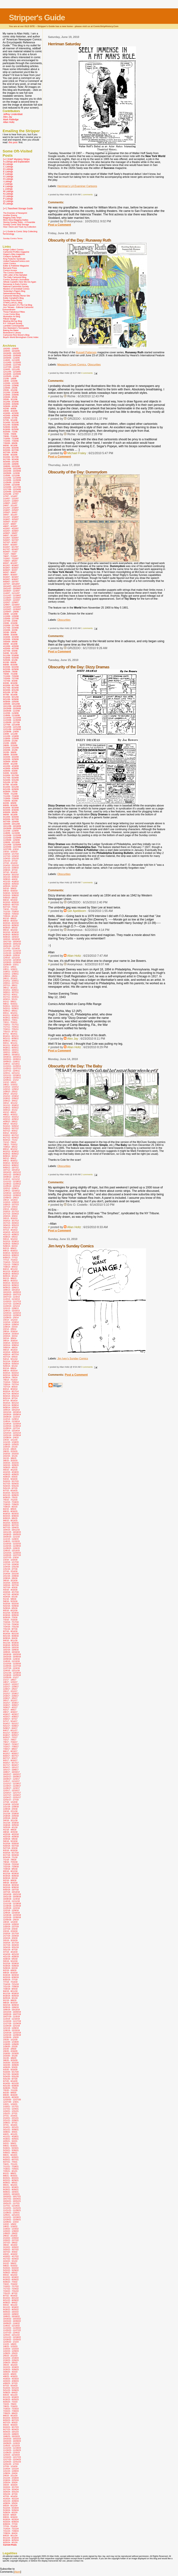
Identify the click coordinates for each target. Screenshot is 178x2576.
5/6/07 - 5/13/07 (10, 535)
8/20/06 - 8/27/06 (11, 450)
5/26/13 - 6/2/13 (10, 1246)
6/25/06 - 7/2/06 (10, 432)
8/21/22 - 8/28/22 (11, 2300)
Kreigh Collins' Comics (13, 249)
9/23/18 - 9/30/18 (11, 1887)
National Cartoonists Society (16, 286)
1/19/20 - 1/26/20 (11, 2044)
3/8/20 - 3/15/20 (10, 2060)
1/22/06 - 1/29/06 (11, 385)
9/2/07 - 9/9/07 (9, 572)
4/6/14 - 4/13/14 (10, 1350)
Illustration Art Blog (11, 316)
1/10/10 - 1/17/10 (11, 854)
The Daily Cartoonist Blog (14, 277)
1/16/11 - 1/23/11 (11, 971)
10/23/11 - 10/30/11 (12, 1059)
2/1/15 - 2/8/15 (9, 1449)
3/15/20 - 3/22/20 (11, 2063)
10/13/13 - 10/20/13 (12, 1292)
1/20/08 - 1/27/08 (11, 618)
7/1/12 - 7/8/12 (9, 1142)
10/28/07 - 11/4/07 (11, 591)
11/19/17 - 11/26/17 (12, 1786)
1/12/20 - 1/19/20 (11, 2042)
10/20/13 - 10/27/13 (12, 1294)
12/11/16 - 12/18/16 (12, 1673)
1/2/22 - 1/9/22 (9, 2224)
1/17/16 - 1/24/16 (11, 1564)
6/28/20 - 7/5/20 (10, 2088)
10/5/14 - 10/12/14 (11, 1410)
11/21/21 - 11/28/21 (12, 2210)
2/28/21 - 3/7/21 (10, 2123)
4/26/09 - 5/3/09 (10, 771)
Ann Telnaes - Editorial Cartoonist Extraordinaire (18, 308)
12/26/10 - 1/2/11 (11, 964)
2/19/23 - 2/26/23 (11, 2360)
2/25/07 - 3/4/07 (10, 512)
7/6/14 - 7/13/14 (10, 1380)
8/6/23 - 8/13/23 (10, 2416)
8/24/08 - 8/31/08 (11, 690)
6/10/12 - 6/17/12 (11, 1135)
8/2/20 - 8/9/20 (9, 2093)
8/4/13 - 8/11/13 (10, 1269)
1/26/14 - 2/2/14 (10, 1327)
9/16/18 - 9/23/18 (11, 1885)
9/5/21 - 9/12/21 (10, 2185)
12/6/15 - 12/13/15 (11, 1550)
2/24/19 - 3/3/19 (10, 1938)
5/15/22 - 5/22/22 (11, 2268)
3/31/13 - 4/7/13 (10, 1227)
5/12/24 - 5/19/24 (11, 2508)
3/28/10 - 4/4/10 (10, 879)
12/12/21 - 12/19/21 (12, 2217)
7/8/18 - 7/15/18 (10, 1862)
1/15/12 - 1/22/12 (11, 1087)
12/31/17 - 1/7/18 (11, 1800)
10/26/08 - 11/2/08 (11, 711)
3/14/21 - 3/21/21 (11, 2127)
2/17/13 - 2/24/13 (11, 1214)
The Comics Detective (13, 273)
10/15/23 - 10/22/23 (12, 2439)
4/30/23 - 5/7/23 (10, 2383)
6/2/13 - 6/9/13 (9, 1248)
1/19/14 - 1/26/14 (11, 1324)
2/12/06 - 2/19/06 (11, 392)
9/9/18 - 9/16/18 (10, 1883)
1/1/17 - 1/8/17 (9, 1680)
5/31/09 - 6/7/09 (10, 782)
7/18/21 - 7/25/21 (11, 2169)
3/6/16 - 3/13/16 (10, 1580)
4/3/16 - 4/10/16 (10, 1590)
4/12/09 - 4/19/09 (11, 766)
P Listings (8, 199)
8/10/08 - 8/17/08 (11, 685)
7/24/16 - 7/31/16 (11, 1627)
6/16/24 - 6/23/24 (11, 2519)
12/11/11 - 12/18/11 (12, 1075)
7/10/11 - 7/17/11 (11, 1024)
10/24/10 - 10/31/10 (12, 944)
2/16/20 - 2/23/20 (11, 2053)
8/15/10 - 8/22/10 (11, 923)
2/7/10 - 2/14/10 (10, 863)
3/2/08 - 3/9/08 (9, 632)
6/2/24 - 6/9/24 (9, 2515)
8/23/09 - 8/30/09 (11, 810)
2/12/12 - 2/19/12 (11, 1096)
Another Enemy (10, 215)
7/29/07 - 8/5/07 (10, 561)
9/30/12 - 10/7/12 (11, 1167)
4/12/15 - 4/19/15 (11, 1472)
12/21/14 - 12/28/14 (12, 1435)
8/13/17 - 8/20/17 (11, 1753)
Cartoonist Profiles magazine (16, 252)
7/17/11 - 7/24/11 (11, 1027)
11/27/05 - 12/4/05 (11, 367)
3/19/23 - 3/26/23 (11, 2369)
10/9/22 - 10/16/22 (11, 2316)
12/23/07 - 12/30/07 (12, 609)
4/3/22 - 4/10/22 (10, 2254)
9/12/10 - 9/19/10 (11, 932)
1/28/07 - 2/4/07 (10, 503)
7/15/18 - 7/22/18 (11, 1864)
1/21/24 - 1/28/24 (11, 2471)
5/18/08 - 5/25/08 (11, 658)
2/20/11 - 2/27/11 (11, 983)
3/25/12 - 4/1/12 (10, 1110)
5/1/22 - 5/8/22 (9, 2263)
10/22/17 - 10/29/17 (12, 1777)
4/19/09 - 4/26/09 (11, 768)
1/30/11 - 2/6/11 (10, 976)
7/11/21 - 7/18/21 (11, 2166)
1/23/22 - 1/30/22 (11, 2231)
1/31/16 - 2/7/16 (10, 1569)
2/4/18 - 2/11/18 (10, 1811)
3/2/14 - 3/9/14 (9, 1338)
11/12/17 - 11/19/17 (12, 1783)
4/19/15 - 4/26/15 (11, 1474)
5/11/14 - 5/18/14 (11, 1361)
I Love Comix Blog (11, 314)
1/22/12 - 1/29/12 (11, 1089)
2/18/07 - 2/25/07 (11, 510)
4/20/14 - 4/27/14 (11, 1354)
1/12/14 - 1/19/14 (11, 1322)
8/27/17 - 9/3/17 (10, 1758)
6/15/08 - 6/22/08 (11, 667)
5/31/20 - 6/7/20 (10, 2079)
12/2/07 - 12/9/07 (11, 602)
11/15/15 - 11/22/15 (12, 1544)
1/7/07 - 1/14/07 (10, 496)
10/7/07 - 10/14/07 (11, 584)
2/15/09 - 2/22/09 (11, 748)
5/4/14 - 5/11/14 (10, 1359)
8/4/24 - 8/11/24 (10, 2535)
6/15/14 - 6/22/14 (11, 1373)
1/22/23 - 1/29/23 (11, 2351)
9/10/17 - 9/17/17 (11, 1763)
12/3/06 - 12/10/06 (11, 485)
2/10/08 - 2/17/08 (11, 625)
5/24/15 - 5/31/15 (11, 1486)
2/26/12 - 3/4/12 (10, 1101)
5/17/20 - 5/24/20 (11, 2074)
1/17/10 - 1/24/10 (11, 856)
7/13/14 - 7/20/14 (11, 1382)
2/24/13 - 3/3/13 (10, 1216)
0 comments (87, 1367)
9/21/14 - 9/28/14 (11, 1405)
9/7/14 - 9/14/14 (10, 1400)
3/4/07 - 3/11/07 (10, 515)
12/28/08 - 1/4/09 (11, 731)
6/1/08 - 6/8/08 (9, 662)
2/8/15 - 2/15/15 (10, 1451)
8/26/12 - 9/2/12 (10, 1156)
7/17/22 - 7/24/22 (11, 2289)
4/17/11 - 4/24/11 (11, 997)
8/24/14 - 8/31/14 (11, 1396)
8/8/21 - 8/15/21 (10, 2176)
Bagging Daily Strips (12, 218)
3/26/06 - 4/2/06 (10, 406)
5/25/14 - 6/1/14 (10, 1366)
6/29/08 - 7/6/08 (10, 671)
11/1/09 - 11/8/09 (11, 831)
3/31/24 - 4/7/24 (10, 2494)
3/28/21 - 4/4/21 (10, 2132)
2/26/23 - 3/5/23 (10, 2362)
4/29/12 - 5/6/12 (10, 1121)
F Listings (8, 174)
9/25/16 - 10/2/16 (11, 1647)
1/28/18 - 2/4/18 (10, 1809)
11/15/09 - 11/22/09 (12, 835)
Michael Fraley (76, 453)
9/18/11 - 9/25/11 (11, 1048)
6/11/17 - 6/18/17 (11, 1733)
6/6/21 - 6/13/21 (10, 2155)
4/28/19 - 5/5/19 (10, 1959)
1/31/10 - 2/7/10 (10, 861)
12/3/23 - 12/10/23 (11, 2455)
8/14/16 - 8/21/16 (11, 1633)
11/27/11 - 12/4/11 (11, 1071)
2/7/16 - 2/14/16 (10, 1571)
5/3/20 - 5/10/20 (10, 2069)
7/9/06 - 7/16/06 (10, 436)
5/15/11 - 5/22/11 (11, 1006)
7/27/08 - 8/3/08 (10, 681)
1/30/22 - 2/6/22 (10, 2233)
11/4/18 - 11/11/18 (11, 1901)
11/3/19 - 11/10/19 (11, 2019)
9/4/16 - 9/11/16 (10, 1640)
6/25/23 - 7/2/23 (10, 2402)
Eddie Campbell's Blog (13, 298)
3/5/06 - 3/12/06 (10, 399)
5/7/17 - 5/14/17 (10, 1721)
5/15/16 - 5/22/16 (11, 1603)
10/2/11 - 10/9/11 (11, 1052)
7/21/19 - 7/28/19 (11, 1986)
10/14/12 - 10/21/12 (12, 1172)
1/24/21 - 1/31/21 (11, 2111)
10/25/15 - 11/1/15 (11, 1537)
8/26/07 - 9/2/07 (10, 570)
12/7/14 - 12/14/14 (11, 1430)
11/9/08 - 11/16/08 (11, 715)
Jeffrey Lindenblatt (13, 114)
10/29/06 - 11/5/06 (11, 473)
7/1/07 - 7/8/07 (9, 554)
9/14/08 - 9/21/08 (11, 697)
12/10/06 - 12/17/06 (12, 487)
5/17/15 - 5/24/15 (11, 1484)
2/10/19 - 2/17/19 (11, 1933)
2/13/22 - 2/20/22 (11, 2238)
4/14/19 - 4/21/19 (11, 1954)
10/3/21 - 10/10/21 (11, 2194)
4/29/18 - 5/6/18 (10, 1839)
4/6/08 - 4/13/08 (10, 644)
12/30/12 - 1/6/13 (11, 1197)
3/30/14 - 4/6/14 (10, 1347)
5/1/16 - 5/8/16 (9, 1599)
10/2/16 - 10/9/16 (11, 1650)
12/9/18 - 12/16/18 (11, 1913)
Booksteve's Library (12, 333)
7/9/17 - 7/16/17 (10, 1742)
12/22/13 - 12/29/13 (12, 1315)
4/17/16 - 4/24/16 (11, 1594)
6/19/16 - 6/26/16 (11, 1615)
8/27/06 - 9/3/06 (10, 452)
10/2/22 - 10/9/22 (11, 2314)
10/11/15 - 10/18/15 (12, 1532)
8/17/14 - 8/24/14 (11, 1394)
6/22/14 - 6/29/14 (11, 1375)
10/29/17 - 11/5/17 (11, 1779)
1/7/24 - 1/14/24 (10, 2466)
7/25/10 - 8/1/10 (10, 916)
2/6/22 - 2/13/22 (10, 2236)
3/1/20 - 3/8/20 (9, 2058)
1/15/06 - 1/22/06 (11, 383)
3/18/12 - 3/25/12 (11, 1107)
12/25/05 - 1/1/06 (11, 376)
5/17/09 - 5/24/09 (11, 778)
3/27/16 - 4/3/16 (10, 1587)
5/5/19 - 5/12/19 (10, 1961)
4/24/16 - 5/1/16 (10, 1597)
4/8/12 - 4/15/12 (10, 1114)
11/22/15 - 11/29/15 (12, 1546)
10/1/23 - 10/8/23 (11, 2434)
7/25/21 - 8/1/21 (10, 2171)
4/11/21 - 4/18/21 (11, 2136)
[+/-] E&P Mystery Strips (16, 159)
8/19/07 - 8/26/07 (11, 568)
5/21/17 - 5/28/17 (11, 1726)
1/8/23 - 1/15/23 (10, 2346)
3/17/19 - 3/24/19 (11, 1945)
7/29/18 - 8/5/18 (10, 1869)
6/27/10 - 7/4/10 (10, 907)
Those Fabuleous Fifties (14, 312)
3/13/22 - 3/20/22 (11, 2247)
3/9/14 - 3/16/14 (10, 1340)
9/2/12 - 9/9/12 (9, 1158)
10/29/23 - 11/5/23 (11, 2443)
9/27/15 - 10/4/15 (11, 1527)
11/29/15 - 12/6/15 (11, 1548)
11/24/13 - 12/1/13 (11, 1306)
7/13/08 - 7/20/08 (11, 676)
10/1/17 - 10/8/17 (11, 1770)
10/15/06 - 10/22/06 (12, 468)
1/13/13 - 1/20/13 (11, 1202)
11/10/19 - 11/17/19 (12, 2021)
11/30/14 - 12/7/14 (11, 1428)
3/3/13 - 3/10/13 (10, 1218)
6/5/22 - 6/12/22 (10, 2275)
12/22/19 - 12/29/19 (12, 2035)
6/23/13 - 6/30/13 (11, 1255)
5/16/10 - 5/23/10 (11, 893)
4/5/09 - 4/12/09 (10, 764)
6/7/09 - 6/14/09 (10, 785)
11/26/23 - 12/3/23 (11, 2452)
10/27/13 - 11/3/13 (11, 1297)
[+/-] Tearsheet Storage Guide (18, 208)
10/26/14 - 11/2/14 (11, 1417)
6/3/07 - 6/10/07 (10, 545)
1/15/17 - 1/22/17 (11, 1684)
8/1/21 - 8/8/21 (9, 2173)
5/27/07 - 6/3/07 (10, 542)
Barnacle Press (10, 268)
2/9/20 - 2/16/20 (10, 2051)
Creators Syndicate (11, 256)
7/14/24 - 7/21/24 (11, 2529)
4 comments (87, 373)
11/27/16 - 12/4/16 (11, 1668)
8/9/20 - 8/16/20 (10, 2095)
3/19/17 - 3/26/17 (11, 1705)
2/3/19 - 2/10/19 (10, 1931)
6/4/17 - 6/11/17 (10, 1730)
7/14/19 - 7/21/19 (11, 1984)
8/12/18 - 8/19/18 (11, 1873)
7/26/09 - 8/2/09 (10, 801)
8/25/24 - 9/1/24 (10, 2542)
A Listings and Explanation (16, 161)
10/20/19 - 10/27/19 (12, 2014)
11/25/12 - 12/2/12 (11, 1186)
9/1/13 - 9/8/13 (9, 1278)
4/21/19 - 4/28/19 (11, 1956)
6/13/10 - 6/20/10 (11, 902)
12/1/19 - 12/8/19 (11, 2028)
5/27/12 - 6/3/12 (10, 1131)
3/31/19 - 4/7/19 (10, 1950)
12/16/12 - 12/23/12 (12, 1193)
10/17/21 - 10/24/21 (12, 2199)
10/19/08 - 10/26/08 (12, 708)
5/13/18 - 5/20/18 (11, 1843)
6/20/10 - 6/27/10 (11, 904)
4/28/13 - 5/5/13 (10, 1237)
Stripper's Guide (37, 17)
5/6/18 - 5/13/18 (10, 1841)
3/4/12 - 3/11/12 (10, 1103)
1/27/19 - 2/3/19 (10, 1929)
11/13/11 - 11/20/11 (12, 1066)
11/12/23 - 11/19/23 (12, 2448)
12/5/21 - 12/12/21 (11, 2215)
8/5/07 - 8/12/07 (10, 563)
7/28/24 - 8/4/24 (10, 2533)
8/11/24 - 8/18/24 (11, 2538)
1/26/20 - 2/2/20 (10, 2046)
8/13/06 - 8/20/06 (11, 448)
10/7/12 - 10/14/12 (11, 1170)
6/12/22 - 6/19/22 (11, 2277)
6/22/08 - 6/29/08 (11, 669)
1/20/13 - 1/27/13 (11, 1204)
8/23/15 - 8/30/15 (11, 1516)
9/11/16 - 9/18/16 (11, 1643)
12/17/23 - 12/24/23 (12, 2459)
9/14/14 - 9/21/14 (11, 1403)
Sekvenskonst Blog (11, 293)
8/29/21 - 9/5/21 (10, 2183)
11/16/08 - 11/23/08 (12, 718)
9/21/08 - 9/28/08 (11, 699)
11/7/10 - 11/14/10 (11, 948)
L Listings (8, 189)
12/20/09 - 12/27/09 (12, 847)
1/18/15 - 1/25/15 (11, 1444)
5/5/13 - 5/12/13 (10, 1239)
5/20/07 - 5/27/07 (11, 540)
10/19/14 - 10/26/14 (12, 1414)
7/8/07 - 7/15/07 (10, 556)
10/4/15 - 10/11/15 (11, 1530)
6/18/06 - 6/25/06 (11, 429)
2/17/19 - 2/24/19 (11, 1936)
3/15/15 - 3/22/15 (11, 1463)
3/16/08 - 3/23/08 (11, 637)
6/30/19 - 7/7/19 (10, 1980)
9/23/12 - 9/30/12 (11, 1165)
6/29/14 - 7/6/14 (10, 1377)
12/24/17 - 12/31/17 (12, 1797)
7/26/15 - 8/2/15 (10, 1507)
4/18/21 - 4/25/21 (11, 2139)
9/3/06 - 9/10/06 (10, 455)
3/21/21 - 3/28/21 (11, 2129)
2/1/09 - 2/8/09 (9, 743)
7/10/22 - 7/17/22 (11, 2286)
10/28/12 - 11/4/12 (11, 1177)
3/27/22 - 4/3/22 (10, 2252)
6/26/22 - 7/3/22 (10, 2282)
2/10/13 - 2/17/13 (11, 1211)
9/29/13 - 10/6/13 (11, 1287)
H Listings (8, 179)
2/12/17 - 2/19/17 (11, 1693)
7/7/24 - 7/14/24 (10, 2526)
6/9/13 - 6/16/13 (10, 1251)
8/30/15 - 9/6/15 (10, 1518)
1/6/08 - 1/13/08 (10, 614)
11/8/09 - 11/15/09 (11, 833)
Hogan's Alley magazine (14, 254)
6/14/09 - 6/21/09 (11, 787)
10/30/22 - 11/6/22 (11, 2323)
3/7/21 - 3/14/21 (10, 2125)
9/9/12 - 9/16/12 (10, 1161)
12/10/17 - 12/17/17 (12, 1793)
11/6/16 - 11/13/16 (11, 1661)
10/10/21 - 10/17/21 (12, 2196)
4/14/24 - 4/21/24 (11, 2499)
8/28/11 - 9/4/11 (10, 1041)
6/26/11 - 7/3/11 (10, 1020)
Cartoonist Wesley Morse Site (16, 296)
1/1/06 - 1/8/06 (9, 379)
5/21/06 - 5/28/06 (11, 425)
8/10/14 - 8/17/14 (11, 1391)
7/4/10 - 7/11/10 (10, 909)
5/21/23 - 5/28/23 (11, 2390)
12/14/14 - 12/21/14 (12, 1433)
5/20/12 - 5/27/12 (11, 1128)
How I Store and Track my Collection (19, 227)
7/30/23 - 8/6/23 (10, 2413)
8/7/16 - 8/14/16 (10, 1631)
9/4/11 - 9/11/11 (10, 1043)
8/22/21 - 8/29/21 (11, 2180)
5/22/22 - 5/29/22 (11, 2270)
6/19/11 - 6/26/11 (11, 1018)
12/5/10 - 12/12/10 (11, 958)
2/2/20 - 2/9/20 (9, 2049)
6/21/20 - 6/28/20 (11, 2086)
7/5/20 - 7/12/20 (10, 2090)
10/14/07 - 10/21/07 (12, 586)
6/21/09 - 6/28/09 (11, 789)
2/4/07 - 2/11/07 (10, 505)
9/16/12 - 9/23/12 (11, 1163)
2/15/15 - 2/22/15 (11, 1454)
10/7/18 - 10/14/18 (11, 1892)
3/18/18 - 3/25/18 (11, 1825)
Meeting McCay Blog (12, 321)
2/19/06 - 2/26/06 (11, 395)
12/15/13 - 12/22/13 (12, 1313)
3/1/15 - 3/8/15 (9, 1458)
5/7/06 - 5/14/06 (10, 420)
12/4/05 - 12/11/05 (11, 369)
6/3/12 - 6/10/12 (10, 1133)
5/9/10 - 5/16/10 (10, 891)
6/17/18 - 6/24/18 (11, 1855)
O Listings (8, 196)
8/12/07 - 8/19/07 (11, 565)
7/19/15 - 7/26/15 (11, 1504)
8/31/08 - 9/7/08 (10, 692)
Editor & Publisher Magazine (16, 266)
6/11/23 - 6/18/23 (11, 2397)
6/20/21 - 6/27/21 (11, 2159)
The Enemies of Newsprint (15, 213)
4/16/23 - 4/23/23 (11, 2379)
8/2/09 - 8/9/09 (9, 803)
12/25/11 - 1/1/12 (11, 1080)
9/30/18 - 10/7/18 (11, 1890)
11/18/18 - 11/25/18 (12, 1906)
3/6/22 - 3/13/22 (10, 2245)
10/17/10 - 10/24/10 (12, 941)
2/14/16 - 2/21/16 (11, 1573)
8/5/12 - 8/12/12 (10, 1149)
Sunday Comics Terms (12, 238)
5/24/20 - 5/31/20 (11, 2076)
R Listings (8, 204)
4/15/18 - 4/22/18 (11, 1834)
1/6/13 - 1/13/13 (10, 1200)
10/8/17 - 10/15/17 (11, 1772)
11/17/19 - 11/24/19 (12, 2023)
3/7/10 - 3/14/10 (10, 872)
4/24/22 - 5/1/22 (10, 2261)
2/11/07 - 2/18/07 (11, 508)
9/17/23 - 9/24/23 (11, 2429)
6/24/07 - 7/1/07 (10, 552)
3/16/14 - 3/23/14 (11, 1343)
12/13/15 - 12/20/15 (12, 1553)
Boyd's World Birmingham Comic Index (20, 337)
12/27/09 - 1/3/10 (11, 849)
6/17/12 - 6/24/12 (11, 1137)
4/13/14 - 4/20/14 (11, 1352)
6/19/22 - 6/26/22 (11, 2279)
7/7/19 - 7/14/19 (10, 1982)
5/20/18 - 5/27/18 (11, 1846)
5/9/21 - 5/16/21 (10, 2146)
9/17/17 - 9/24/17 (11, 1765)
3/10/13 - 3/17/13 (11, 1221)
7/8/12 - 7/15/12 (10, 1144)
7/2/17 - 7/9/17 (9, 1740)
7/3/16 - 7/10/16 (10, 1620)
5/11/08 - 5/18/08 (11, 655)
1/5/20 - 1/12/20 (10, 2039)
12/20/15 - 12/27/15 (12, 1555)
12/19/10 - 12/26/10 (12, 962)
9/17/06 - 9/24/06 (11, 459)
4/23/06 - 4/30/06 (11, 415)
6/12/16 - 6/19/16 (11, 1613)
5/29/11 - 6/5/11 (10, 1011)
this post (13, 142)
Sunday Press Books (12, 300)
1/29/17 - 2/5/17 (10, 1689)
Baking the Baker (11, 330)
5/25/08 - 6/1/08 (10, 660)
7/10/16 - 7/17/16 (11, 1622)
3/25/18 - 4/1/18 (10, 1827)
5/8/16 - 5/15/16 (10, 1601)
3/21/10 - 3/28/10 (11, 877)
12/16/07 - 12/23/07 (12, 607)
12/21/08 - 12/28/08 (12, 729)
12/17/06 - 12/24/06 (12, 489)
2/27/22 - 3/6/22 (10, 2242)
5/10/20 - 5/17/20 (11, 2072)
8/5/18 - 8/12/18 (10, 1871)
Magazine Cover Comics (71, 364)
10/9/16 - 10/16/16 (11, 1652)
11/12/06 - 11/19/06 (12, 478)
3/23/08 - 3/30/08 (11, 639)
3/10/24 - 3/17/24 (11, 2487)
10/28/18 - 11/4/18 (11, 1899)
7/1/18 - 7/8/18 (9, 1860)
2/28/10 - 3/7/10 (10, 870)
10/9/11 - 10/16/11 (11, 1054)
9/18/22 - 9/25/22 (11, 2309)
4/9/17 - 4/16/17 (10, 1712)
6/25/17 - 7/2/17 (10, 1737)
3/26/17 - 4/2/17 (10, 1707)
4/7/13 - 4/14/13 (10, 1230)
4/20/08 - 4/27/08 (11, 648)
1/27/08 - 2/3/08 (10, 621)
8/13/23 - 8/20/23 (11, 2418)
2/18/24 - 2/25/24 (11, 2480)
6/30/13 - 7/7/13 (10, 1257)
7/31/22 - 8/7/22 (10, 2293)
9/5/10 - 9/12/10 (10, 930)
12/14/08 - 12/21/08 (12, 727)
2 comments (87, 1174)
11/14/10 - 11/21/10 (12, 951)
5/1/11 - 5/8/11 (9, 1001)
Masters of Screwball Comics (16, 289)
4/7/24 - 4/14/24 (10, 2496)
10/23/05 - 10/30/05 (12, 355)
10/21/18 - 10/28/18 (12, 1896)
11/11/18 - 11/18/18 (12, 1903)
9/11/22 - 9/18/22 (11, 2307)
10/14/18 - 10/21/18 (12, 1894)
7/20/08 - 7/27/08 (11, 678)
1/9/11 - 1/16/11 (10, 969)
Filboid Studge (9, 319)
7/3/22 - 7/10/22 (10, 2284)
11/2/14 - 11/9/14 (11, 1419)
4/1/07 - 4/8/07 (9, 524)
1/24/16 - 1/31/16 (11, 1567)
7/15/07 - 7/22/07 (11, 558)
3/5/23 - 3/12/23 (10, 2365)
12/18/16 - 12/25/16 (12, 1675)
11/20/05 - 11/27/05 (12, 365)
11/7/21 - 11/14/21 (11, 2206)
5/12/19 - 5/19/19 (11, 1963)
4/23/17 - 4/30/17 (11, 1717)
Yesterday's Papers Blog (14, 291)
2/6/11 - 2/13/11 (10, 978)
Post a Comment (59, 224)
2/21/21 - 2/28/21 (11, 2120)
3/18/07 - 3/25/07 (11, 519)
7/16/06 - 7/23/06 (11, 438)
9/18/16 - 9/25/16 (11, 1645)
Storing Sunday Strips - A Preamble (19, 222)
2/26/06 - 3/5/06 (10, 397)
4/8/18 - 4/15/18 (10, 1832)
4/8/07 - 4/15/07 (10, 526)
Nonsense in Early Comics (15, 284)
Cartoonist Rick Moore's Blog (16, 335)
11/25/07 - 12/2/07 (11, 600)
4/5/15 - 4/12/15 (10, 1470)
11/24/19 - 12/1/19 (11, 2026)
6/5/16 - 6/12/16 (10, 1610)
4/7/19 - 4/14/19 (10, 1952)
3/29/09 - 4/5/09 (10, 761)
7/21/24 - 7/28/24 (11, 2531)
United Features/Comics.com (16, 261)
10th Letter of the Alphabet (15, 275)
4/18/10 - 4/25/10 (11, 884)
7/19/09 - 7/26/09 (11, 798)
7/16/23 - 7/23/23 (11, 2409)
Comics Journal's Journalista (16, 279)
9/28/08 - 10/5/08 (11, 701)
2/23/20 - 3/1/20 (10, 2056)
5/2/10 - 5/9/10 (9, 888)
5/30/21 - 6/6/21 (10, 2153)
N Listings (8, 194)
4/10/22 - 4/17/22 (11, 2256)
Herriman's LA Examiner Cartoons (77, 186)
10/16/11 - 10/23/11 (12, 1057)
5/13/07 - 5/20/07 (11, 538)
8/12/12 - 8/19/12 (11, 1151)
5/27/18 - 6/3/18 (10, 1848)
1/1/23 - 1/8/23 (9, 2344)
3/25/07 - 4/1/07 (10, 522)
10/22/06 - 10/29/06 (12, 471)
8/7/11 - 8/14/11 (10, 1034)
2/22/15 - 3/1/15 (10, 1456)
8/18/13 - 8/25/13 (11, 1274)
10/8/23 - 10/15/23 (11, 2436)
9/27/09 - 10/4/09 (11, 821)
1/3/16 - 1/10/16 (10, 1560)
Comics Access (10, 270)
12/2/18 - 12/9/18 (11, 1910)
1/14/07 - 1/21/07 (11, 498)
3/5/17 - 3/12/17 (10, 1700)
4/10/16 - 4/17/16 (11, 1592)
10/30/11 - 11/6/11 (11, 1061)
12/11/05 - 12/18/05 (12, 372)
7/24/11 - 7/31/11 (11, 1029)
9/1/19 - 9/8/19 (9, 2000)
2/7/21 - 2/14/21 (10, 2116)
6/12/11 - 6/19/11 (11, 1015)
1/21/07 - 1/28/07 (11, 501)
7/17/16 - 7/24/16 (11, 1624)
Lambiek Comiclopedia (13, 326)
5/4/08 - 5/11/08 (10, 653)
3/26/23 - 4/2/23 (10, 2372)
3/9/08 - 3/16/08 (10, 635)
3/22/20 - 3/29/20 (11, 2065)
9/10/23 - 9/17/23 (11, 2427)
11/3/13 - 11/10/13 (11, 1299)
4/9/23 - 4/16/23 (10, 2376)
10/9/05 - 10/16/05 (11, 351)
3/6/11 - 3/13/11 (10, 988)
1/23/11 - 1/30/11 (11, 974)
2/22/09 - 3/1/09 (10, 750)
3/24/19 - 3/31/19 (11, 1947)
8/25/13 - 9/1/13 (10, 1276)
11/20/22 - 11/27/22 (12, 2330)
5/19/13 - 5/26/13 (11, 1244)
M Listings (8, 191)
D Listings (8, 169)
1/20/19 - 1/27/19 (11, 1926)
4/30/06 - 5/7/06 (10, 418)
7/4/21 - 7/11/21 (10, 2164)
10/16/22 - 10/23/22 (12, 2319)
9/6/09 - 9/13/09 (10, 815)
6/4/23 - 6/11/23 (10, 2395)
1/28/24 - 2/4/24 (10, 2473)
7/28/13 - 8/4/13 (10, 1267)
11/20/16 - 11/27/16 (12, 1666)
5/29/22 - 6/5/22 (10, 2272)
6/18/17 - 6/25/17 (11, 1735)
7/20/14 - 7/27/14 (11, 1384)
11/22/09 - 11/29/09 (12, 838)
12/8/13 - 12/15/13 (11, 1311)
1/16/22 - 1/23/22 (11, 2229)
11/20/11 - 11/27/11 (12, 1068)
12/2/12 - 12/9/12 (11, 1188)
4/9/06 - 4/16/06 (10, 411)
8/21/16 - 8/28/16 (11, 1636)
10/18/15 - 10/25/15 (12, 1534)
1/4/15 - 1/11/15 (10, 1440)
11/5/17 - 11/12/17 (11, 1781)
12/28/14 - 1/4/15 (11, 1437)
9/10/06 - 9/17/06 (11, 457)
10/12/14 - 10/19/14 (12, 1412)
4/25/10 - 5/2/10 (10, 886)
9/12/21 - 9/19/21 (11, 2187)
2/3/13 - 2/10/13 (10, 1209)
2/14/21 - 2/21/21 (11, 2118)
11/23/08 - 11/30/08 (12, 720)
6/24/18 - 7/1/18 (10, 1857)
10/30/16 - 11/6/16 (11, 1659)
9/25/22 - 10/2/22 (11, 2312)
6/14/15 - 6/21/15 (11, 1493)
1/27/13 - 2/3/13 (10, 1207)
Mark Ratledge (11, 119)
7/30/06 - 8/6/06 (10, 443)
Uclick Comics (9, 263)
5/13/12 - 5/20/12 (11, 1126)
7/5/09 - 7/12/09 (10, 794)
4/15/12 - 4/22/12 (11, 1117)
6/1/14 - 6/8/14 (9, 1368)
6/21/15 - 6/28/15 (11, 1495)
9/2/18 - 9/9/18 (9, 1880)
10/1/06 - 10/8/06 (11, 464)
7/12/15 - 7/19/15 (11, 1502)
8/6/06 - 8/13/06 (10, 445)
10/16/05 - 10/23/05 (12, 353)
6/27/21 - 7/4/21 (10, 2162)
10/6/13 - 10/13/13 (11, 1290)
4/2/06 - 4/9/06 (9, 409)
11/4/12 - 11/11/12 (11, 1179)
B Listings (8, 164)
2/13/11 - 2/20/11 (11, 981)
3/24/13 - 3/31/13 (11, 1225)
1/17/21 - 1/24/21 (11, 2109)
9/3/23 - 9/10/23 (10, 2425)
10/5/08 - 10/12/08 (11, 704)
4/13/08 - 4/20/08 (11, 646)
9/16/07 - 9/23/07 (11, 577)
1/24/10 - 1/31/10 (11, 858)
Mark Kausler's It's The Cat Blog (17, 305)
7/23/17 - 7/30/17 (11, 1747)
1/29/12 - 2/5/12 (10, 1091)
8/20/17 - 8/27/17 (11, 1756)
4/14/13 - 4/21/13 (11, 1232)
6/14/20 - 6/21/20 (11, 2083)
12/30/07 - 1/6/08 (11, 612)
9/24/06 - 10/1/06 (11, 462)
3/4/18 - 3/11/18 (10, 1820)
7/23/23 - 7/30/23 (11, 2411)
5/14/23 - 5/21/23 (11, 2388)
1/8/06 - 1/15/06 (10, 381)
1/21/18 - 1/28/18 (11, 1806)
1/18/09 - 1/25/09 (11, 738)
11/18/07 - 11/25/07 (12, 598)
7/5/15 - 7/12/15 (10, 1500)
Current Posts (10, 2545)
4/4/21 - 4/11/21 (10, 2134)
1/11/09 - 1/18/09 (11, 736)
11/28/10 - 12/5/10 (11, 955)
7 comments (87, 882)
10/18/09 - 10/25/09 (12, 828)
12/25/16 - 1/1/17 (11, 1677)
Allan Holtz (74, 955)
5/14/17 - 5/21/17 (11, 1723)
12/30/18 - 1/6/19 (11, 1920)
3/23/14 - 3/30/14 (11, 1345)
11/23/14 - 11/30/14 (12, 1426)
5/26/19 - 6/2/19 (10, 1968)
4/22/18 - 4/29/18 (11, 1836)
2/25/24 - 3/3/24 (10, 2482)
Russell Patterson (86, 352)
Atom (17, 2571)
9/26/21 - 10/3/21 (11, 2192)
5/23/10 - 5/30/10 (11, 895)
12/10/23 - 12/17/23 (12, 2457)
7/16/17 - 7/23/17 (11, 1744)
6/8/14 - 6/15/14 (10, 1370)
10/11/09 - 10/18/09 (12, 826)
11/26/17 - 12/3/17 (11, 1788)
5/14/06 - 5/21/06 (11, 422)
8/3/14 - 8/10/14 (10, 1389)
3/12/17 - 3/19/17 (11, 1703)
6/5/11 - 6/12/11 (10, 1013)
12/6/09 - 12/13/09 (11, 842)
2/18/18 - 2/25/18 (11, 1816)
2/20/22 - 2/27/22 (11, 2240)
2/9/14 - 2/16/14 (10, 1331)
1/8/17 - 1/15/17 (10, 1682)
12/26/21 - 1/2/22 (11, 2222)
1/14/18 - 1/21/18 (11, 1804)
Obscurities (94, 364)
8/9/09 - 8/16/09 (10, 805)
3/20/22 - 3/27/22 (11, 2249)
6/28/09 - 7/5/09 (10, 791)
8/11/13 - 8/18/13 (11, 1271)
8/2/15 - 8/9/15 (9, 1509)
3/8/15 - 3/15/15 (10, 1460)
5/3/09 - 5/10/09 (10, 773)
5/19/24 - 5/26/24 (11, 2510)
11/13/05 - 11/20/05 (12, 362)
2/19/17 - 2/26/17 (11, 1696)
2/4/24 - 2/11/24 (10, 2475)
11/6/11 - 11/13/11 (11, 1064)
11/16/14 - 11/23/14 (12, 1424)
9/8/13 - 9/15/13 (10, 1281)
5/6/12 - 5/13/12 (10, 1124)
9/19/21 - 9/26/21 (11, 2189)
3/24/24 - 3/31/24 (11, 2492)
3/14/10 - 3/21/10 (11, 874)
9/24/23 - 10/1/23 (11, 2432)
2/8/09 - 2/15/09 (10, 745)
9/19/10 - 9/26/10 (11, 934)
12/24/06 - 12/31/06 (12, 492)
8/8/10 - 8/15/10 (10, 921)
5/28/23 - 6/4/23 (10, 2392)
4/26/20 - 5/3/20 (10, 2067)
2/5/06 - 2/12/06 (10, 390)
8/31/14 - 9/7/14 (10, 1398)
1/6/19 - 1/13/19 (10, 1922)
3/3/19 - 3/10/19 (10, 1940)
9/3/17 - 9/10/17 (10, 1760)
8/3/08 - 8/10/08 (10, 683)
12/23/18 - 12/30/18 (12, 1917)
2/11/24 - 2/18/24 (11, 2478)
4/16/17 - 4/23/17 (11, 1714)
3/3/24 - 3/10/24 (10, 2485)
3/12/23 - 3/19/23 (11, 2367)
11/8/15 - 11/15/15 (11, 1541)
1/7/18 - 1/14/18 (10, 1802)
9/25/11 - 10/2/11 (11, 1050)
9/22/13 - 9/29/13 (11, 1285)
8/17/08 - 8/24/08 (11, 688)
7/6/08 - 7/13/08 (10, 674)
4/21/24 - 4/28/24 (11, 2501)
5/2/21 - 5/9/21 (9, 2143)
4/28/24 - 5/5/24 (10, 2503)
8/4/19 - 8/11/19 (10, 1991)
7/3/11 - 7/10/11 (10, 1022)
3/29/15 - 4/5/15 (10, 1467)
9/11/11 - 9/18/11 (11, 1045)
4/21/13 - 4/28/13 (11, 1234)
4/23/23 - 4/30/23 (11, 2381)
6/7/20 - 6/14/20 (10, 2081)
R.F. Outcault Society (12, 323)
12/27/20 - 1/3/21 (11, 2102)
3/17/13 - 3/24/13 (11, 1223)
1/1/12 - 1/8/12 (9, 1082)
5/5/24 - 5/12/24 (10, 2505)
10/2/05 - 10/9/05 (11, 349)
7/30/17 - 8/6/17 (10, 1749)
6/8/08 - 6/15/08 (10, 665)
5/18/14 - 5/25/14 (11, 1364)
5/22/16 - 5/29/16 (11, 1606)
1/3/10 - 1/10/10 (10, 851)
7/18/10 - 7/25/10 (11, 914)
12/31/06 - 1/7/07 (11, 494)
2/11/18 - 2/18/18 (11, 1813)
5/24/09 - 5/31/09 (11, 780)
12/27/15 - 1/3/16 (11, 1557)
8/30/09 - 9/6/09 (10, 812)
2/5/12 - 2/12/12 (10, 1094)
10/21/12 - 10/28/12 (12, 1174)
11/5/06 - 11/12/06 (11, 475)
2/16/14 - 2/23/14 (11, 1334)
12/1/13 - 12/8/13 (11, 1308)
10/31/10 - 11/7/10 (11, 946)
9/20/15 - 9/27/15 (11, 1525)
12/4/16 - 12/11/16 (11, 1670)
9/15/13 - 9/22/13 (11, 1283)
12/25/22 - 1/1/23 (11, 2342)
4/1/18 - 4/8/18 (9, 1830)
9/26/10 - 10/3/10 (11, 937)
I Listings (7, 181)
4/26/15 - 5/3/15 (10, 1477)
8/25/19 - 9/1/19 (10, 1998)
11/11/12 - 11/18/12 (12, 1181)
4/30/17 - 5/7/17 (10, 1719)
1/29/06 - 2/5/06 (10, 388)
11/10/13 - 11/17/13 (12, 1301)
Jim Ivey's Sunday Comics (72, 1358)
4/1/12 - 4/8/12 (9, 1112)
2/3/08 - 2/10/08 (10, 623)
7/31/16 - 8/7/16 (10, 1629)
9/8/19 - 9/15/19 (10, 2003)
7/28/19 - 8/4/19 (10, 1989)
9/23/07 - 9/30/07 (11, 579)
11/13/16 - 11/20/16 (12, 1663)
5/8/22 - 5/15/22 (10, 2266)
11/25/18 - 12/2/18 (11, 1908)
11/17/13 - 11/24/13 (12, 1304)
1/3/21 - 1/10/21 (10, 2104)
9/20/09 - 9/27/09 (11, 819)
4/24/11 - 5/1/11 (10, 999)
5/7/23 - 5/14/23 (10, 2386)
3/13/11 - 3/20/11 (11, 990)
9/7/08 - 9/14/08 (10, 695)
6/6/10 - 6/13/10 (10, 900)
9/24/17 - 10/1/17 (11, 1767)
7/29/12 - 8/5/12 (10, 1147)
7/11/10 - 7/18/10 (11, 911)
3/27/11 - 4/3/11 (10, 994)
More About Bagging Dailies (15, 220)
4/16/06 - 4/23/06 (11, 413)
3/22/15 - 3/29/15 (11, 1465)
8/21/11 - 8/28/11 (11, 1038)
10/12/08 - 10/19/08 (12, 706)
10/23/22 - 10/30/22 (12, 2321)
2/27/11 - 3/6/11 (10, 985)
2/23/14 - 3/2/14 (10, 1336)
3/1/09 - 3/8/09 (9, 752)
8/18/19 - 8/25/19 (11, 1996)
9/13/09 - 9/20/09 (11, 817)
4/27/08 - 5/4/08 (10, 651)
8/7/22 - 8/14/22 (10, 2296)
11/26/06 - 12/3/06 (11, 482)
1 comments (87, 194)
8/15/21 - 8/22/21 (11, 2178)
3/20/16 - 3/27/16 (11, 1585)
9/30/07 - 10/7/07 (11, 582)
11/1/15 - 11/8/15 (11, 1539)
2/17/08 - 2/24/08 (11, 628)
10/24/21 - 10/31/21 (12, 2201)
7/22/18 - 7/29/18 (11, 1866)
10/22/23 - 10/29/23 (12, 2441)
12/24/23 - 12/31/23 (12, 2462)
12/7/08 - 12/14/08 (11, 725)
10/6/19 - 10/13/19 (11, 2009)
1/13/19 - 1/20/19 (11, 1924)
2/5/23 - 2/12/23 (10, 2356)
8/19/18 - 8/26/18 (11, 1876)
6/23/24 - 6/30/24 (11, 2522)
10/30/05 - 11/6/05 (11, 358)
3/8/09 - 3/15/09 (10, 755)
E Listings (8, 171)
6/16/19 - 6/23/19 (11, 1975)
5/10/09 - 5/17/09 (11, 775)
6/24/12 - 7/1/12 (10, 1140)
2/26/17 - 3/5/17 (10, 1698)
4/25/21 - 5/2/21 (10, 2141)
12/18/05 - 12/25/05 (12, 374)
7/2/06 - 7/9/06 (9, 434)
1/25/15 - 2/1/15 (10, 1447)
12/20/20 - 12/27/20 (12, 2099)
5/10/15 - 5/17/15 (11, 1481)
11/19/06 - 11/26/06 (12, 480)
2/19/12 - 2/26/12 (11, 1098)
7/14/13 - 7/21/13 (11, 1262)
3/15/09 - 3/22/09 (11, 757)
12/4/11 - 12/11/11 (11, 1073)
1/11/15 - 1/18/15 (11, 1442)
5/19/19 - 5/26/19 (11, 1966)
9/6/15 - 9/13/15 (10, 1520)
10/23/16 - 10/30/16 (12, 1657)
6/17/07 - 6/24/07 (11, 549)
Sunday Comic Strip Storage (16, 224)
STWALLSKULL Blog (12, 303)
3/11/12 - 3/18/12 (11, 1105)
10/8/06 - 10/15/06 (11, 466)
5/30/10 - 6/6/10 (10, 898)
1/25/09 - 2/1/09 (10, 741)
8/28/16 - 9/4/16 (10, 1638)
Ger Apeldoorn (76, 911)
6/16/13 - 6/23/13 (11, 1253)
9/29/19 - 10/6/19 (11, 2007)
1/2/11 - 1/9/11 (9, 967)
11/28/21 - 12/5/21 (11, 2213)
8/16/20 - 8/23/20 (11, 2097)
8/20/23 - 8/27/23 (11, 2420)
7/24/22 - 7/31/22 (11, 2291)
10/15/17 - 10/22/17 (12, 1774)
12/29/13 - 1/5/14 (11, 1317)
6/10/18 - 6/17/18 (11, 1853)
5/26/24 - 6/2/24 (10, 2512)
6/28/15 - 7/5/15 (10, 1497)
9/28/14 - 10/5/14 (11, 1407)
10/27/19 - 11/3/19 (11, 2016)
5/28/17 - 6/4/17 (10, 1728)
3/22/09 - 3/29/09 (11, 759)
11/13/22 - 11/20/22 (12, 2328)
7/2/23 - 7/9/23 (9, 2404)
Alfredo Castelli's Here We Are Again (19, 282)
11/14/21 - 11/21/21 (12, 2208)
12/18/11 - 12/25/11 (12, 1078)
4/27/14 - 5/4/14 (10, 1357)
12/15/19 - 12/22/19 (12, 2033)
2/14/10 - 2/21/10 (11, 865)
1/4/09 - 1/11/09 (10, 734)
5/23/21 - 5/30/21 (11, 2150)
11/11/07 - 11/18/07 (12, 595)
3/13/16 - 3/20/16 (11, 1583)
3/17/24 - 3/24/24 (11, 2489)
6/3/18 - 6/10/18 (10, 1850)
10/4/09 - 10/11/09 (11, 824)
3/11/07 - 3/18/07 (11, 517)
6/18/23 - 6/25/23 (11, 2399)
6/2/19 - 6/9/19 (9, 1970)
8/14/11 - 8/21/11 (11, 1036)
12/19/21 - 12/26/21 (12, 2219)
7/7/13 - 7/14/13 (10, 1260)
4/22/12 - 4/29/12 (11, 1119)
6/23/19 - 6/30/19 (11, 1977)
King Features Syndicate (14, 259)
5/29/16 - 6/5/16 (10, 1608)
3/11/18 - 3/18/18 (11, 1823)
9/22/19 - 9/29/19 (11, 2005)
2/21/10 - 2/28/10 (11, 868)
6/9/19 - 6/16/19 (10, 1973)
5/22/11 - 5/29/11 (11, 1008)
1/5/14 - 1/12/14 (10, 1320)
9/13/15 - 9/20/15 (11, 1523)
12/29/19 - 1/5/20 (11, 2037)
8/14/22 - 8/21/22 (11, 2298)
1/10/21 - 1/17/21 (11, 2106)
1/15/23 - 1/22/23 (11, 2349)
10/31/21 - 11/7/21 (11, 2203)
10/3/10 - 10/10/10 (11, 939)
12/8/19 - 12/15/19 (11, 2030)
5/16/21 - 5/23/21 (11, 2148)
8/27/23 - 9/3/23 (10, 2422)
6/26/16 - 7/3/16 (10, 1617)
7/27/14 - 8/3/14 (10, 1387)
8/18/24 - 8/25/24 (11, 2540)
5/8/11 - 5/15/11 (10, 1004)
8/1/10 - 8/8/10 (9, 918)
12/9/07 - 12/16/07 (11, 605)
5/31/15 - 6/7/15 (10, 1488)
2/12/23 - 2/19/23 (11, 2358)
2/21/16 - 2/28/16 (11, 1576)
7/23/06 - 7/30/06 (11, 441)
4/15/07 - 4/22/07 (11, 528)
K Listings (8, 186)
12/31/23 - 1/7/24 (11, 2464)
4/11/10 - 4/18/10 (11, 881)
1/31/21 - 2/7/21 (10, 2113)
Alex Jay (72, 1038)
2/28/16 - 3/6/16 (10, 1578)
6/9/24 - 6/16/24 (10, 2517)
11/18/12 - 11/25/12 (12, 1184)
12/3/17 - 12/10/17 (11, 1790)
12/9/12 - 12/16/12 (11, 1191)
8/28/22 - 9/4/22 (10, 2302)
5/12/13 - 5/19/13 (11, 1241)
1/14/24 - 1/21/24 (11, 2469)
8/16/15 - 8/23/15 (11, 1514)
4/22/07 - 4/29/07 (11, 531)
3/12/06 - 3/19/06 (11, 402)
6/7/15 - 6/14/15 (10, 1490)
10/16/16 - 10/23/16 (12, 1654)
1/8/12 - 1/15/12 (10, 1084)
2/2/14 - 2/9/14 (9, 1329)
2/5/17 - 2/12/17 (10, 1691)
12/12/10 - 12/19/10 (12, 960)
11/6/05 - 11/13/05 (11, 360)
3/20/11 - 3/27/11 (11, 992)
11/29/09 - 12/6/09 (11, 840)
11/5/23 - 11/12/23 (11, 2446)
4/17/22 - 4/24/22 (11, 2259)
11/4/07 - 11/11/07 (11, 593)
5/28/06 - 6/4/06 (10, 427)
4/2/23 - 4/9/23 (9, 2374)
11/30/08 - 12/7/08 (11, 722)
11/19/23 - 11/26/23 (12, 2450)
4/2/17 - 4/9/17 (9, 1710)
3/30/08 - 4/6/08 (10, 641)
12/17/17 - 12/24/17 (12, 1795)
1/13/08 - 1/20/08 (11, 616)
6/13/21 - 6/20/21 (11, 2157)
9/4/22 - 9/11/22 (10, 2305)
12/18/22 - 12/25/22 (12, 2339)
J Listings (8, 184)
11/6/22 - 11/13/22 (11, 2326)
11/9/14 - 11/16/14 (11, 1421)
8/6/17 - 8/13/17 (10, 1751)
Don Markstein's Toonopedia (16, 328)
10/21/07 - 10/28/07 (12, 588)
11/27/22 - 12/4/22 (11, 2332)
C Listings (8, 166)
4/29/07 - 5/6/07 (10, 533)
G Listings (8, 176)
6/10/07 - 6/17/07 (11, 547)
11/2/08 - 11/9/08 (11, 713)
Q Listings (8, 201)
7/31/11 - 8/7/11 (10, 1031)
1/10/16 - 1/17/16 (11, 1562)
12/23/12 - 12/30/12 (12, 1195)
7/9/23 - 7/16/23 (10, 2406)
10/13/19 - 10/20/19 (12, 2012)
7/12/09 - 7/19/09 (11, 796)
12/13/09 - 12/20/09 (12, 845)
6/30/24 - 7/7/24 (10, 2524)
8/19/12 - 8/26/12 (11, 1154)
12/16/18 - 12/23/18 (12, 1915)
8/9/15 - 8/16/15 (10, 1511)
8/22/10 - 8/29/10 (11, 925)
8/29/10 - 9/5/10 (10, 928)
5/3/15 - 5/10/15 (10, 1479)
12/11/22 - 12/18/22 (12, 2337)
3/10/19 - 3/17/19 (11, 1943)
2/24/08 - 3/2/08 (10, 630)
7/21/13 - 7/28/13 (11, 1264)
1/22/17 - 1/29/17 (11, 1687)
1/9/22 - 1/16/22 (10, 2226)
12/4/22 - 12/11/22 (11, 2335)
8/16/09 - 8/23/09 (11, 808)
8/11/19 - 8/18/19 (11, 1993)
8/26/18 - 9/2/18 (10, 1878)
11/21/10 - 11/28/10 (12, 953)
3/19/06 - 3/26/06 (11, 404)
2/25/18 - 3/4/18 (10, 1818)
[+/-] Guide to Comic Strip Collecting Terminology (20, 232)
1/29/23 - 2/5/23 (10, 2353)
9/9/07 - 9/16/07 (10, 575)
